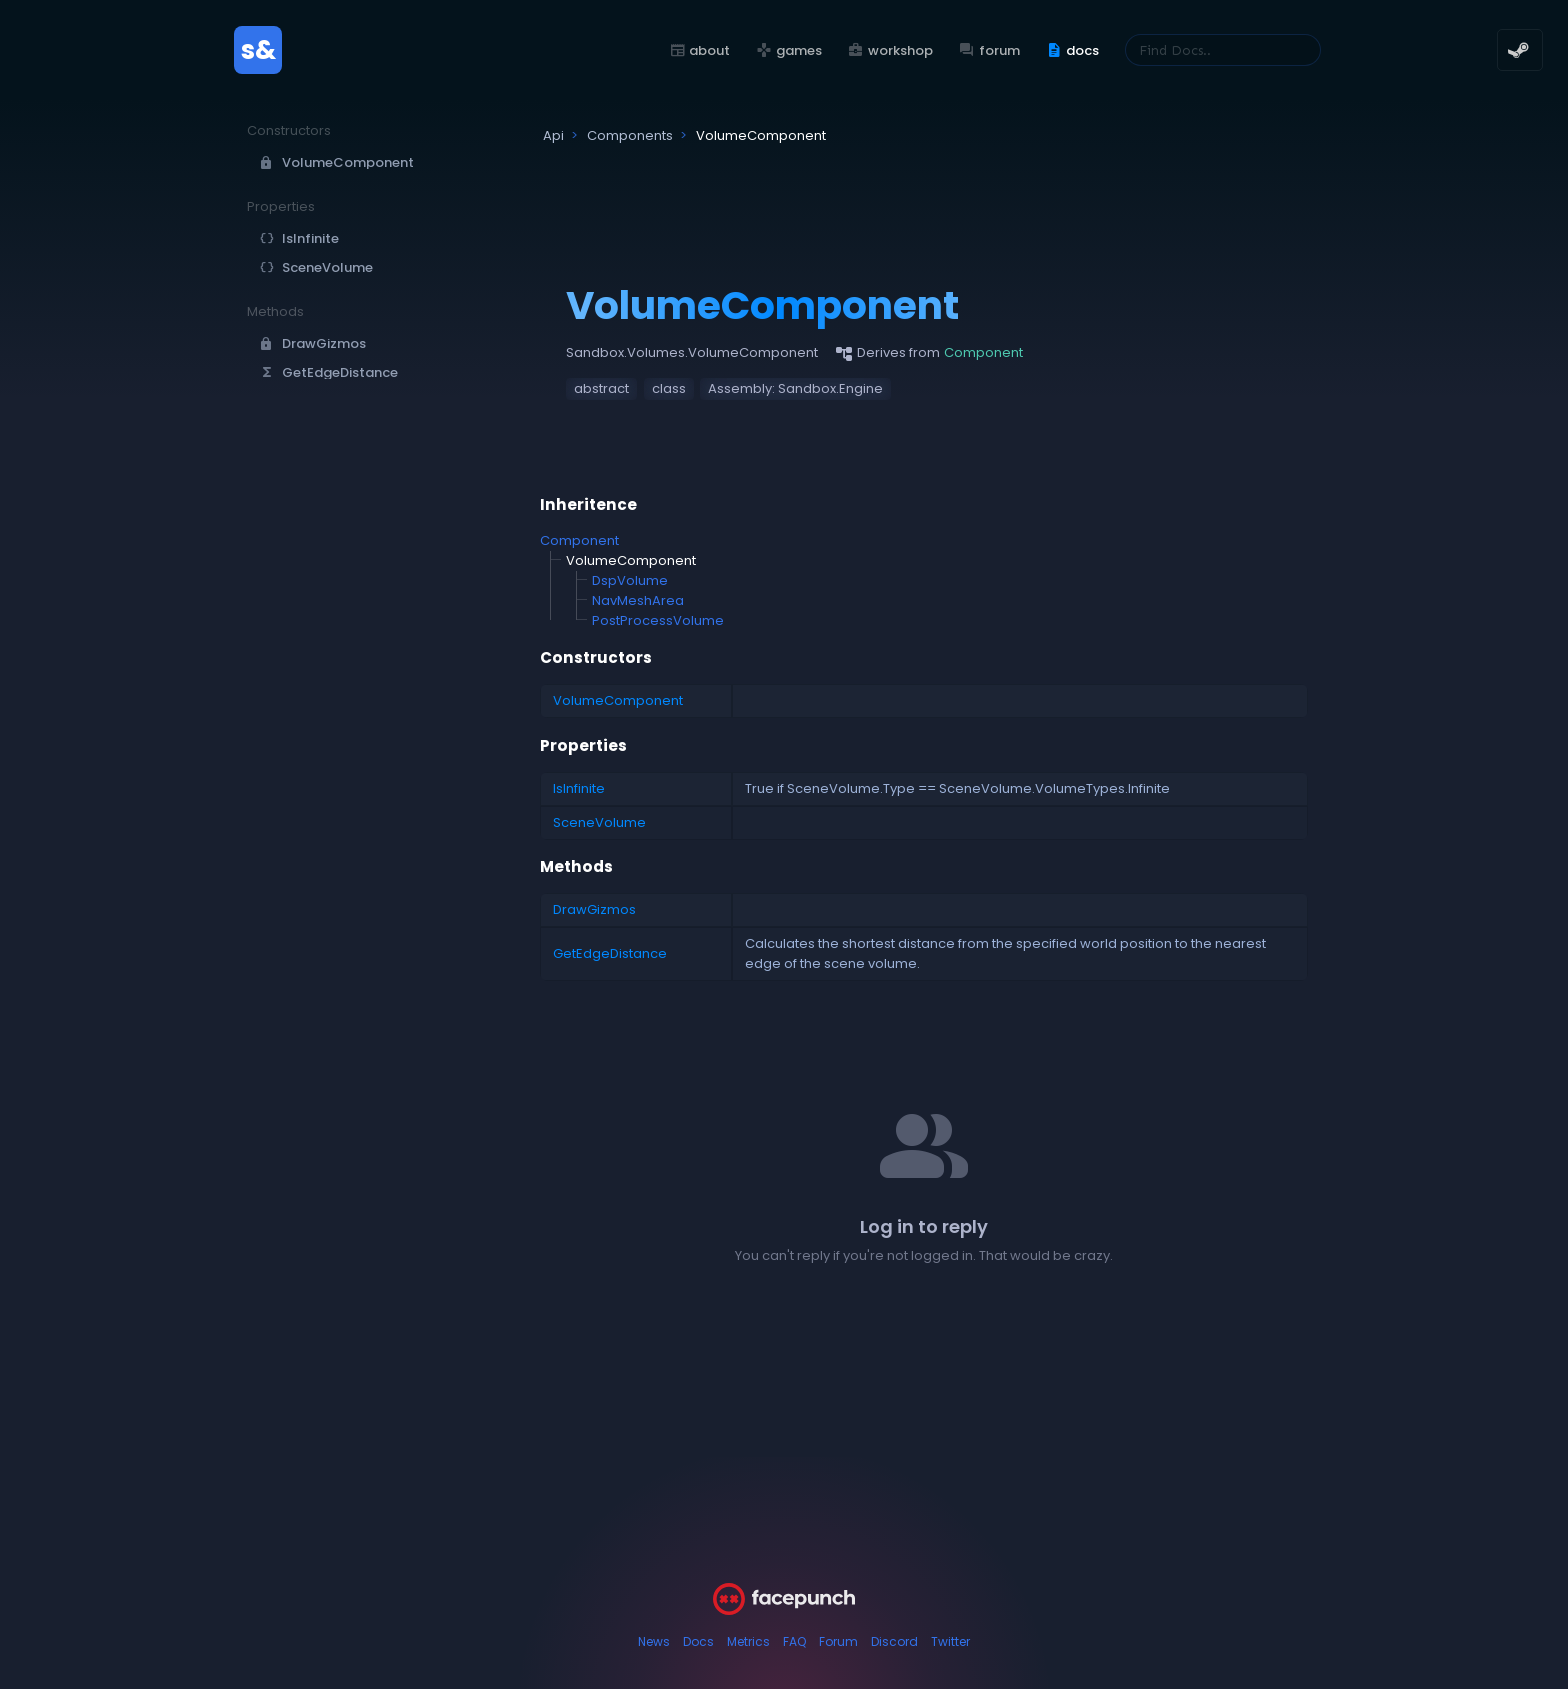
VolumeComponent (618, 700)
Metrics (748, 1641)
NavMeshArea (638, 600)
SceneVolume (599, 822)
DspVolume (630, 580)
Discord (894, 1641)
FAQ (794, 1641)
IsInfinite (579, 788)
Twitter (950, 1641)
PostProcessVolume (658, 620)
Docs (698, 1641)
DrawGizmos (594, 909)
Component (579, 540)
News (654, 1641)
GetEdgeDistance (610, 953)
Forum (838, 1641)
